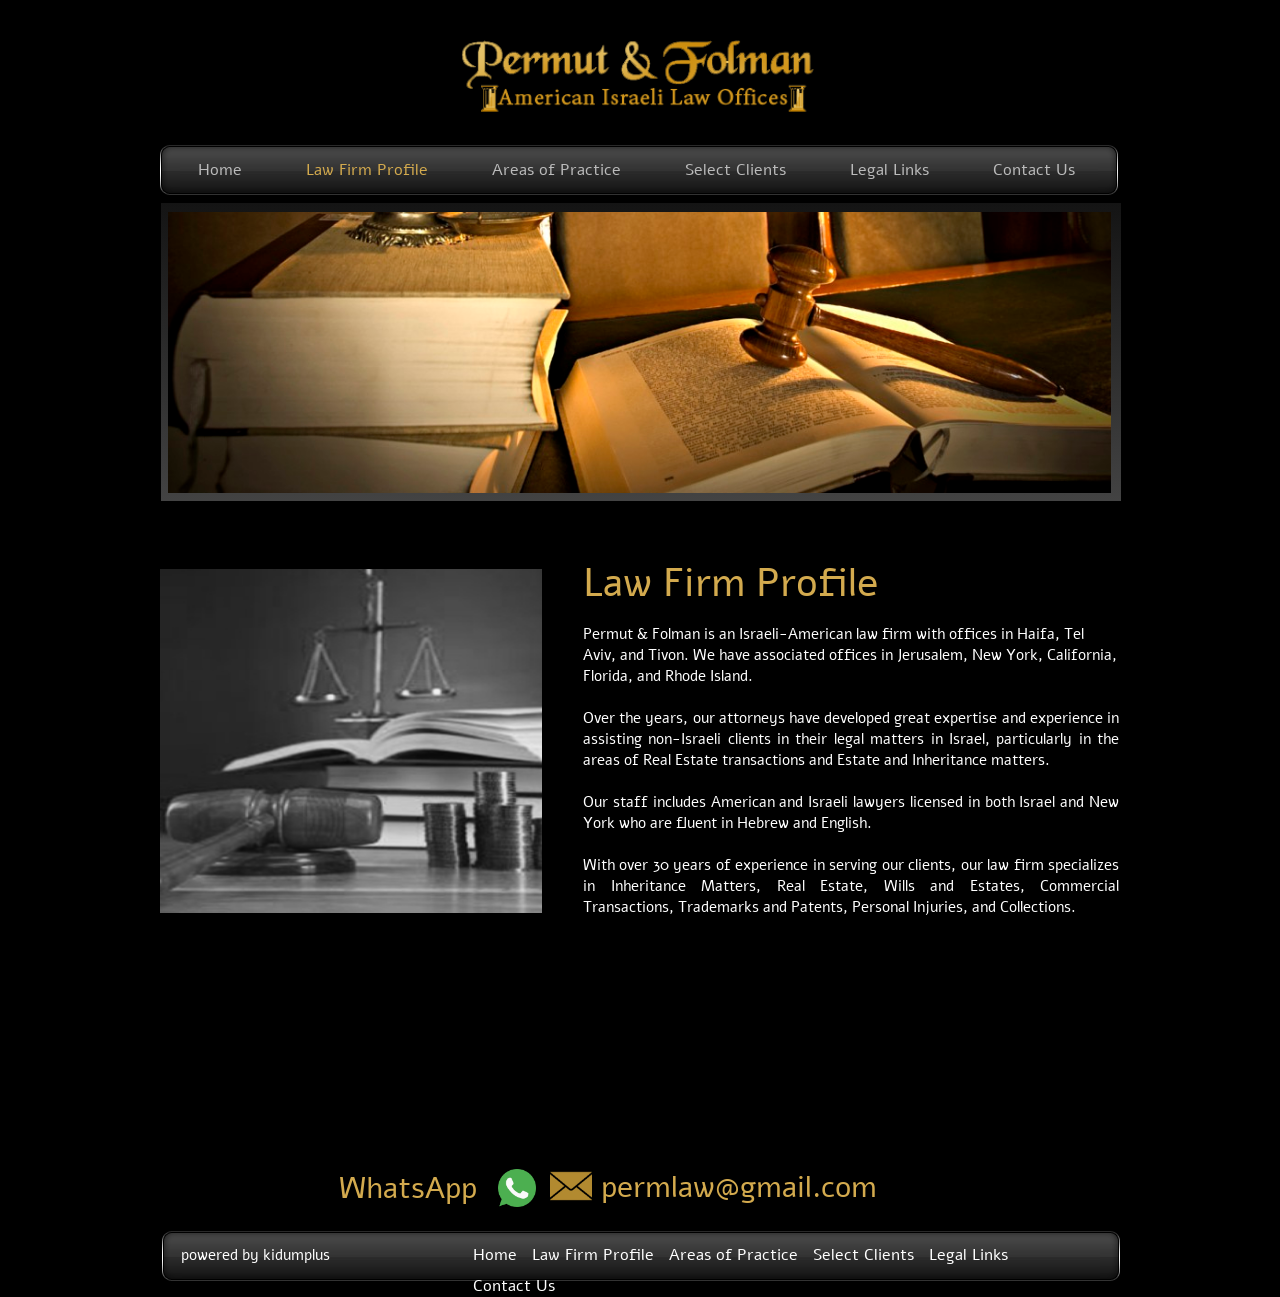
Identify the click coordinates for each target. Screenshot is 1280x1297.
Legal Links (889, 170)
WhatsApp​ (408, 1188)
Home (220, 170)
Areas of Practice (556, 170)
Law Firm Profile (367, 170)
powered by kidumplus (255, 1255)
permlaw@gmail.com (739, 1187)
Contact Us (1034, 170)
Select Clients (735, 170)
